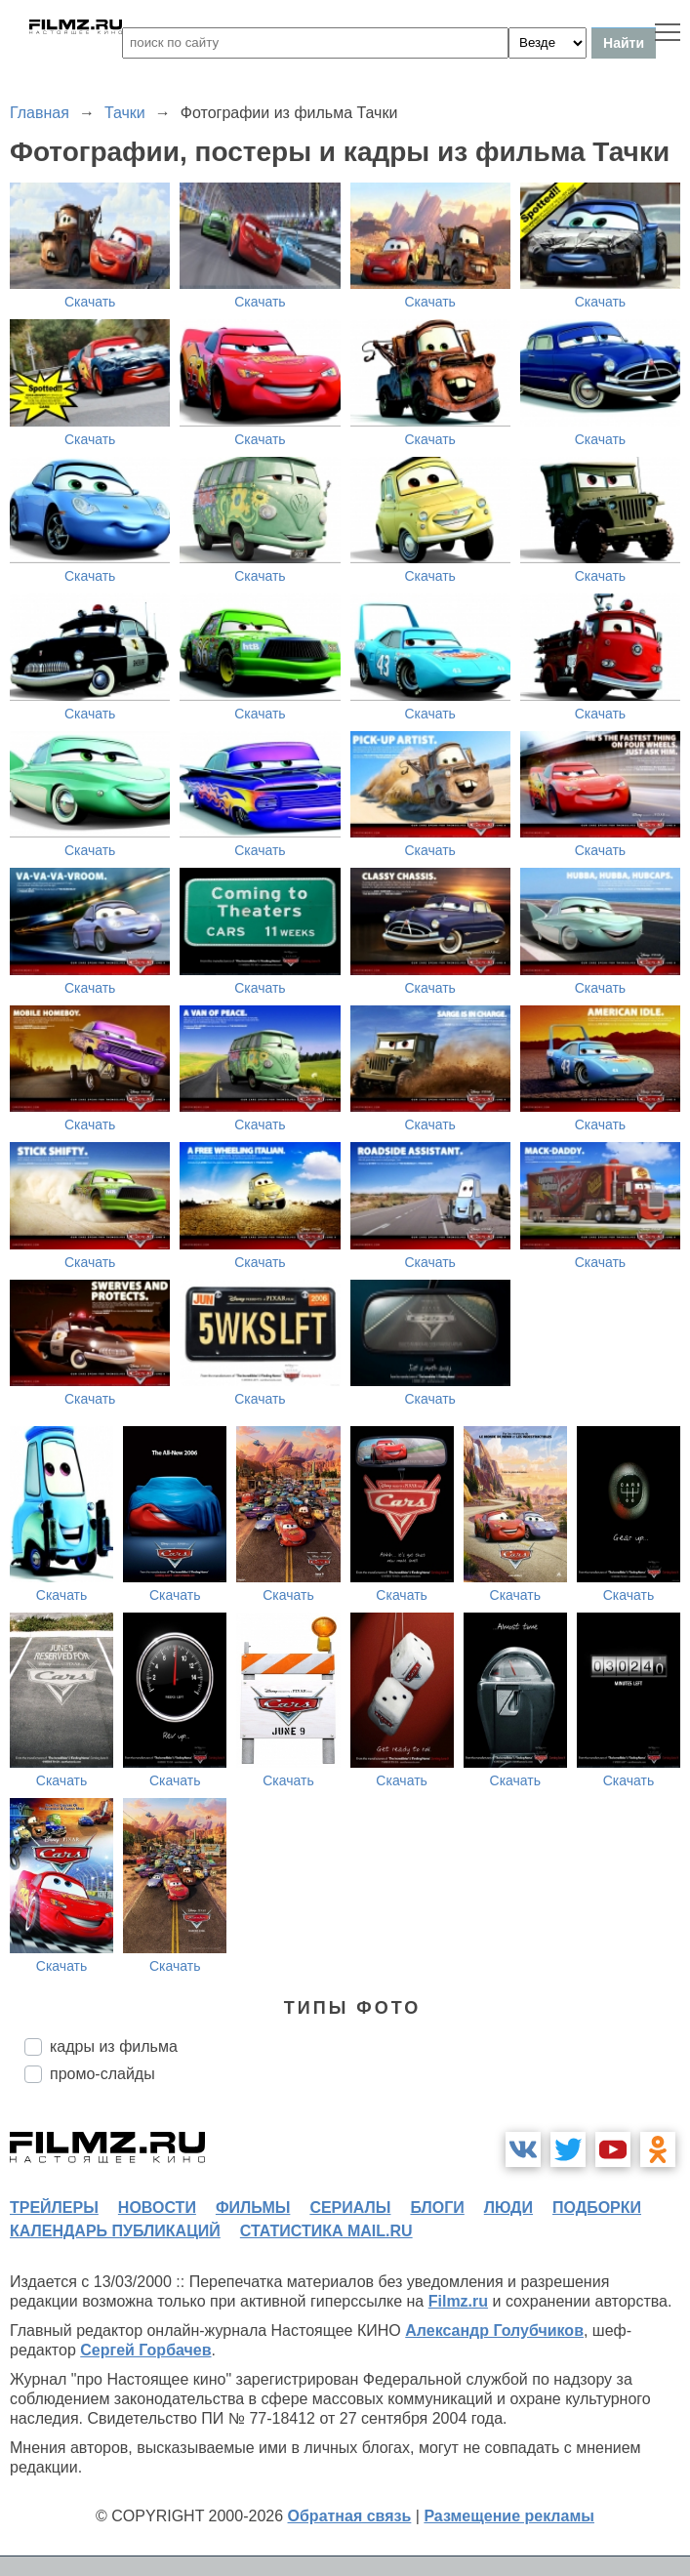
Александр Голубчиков (494, 2330)
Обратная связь (350, 2516)
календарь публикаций (115, 2231)
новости (157, 2207)
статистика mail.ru (326, 2231)
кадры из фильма (114, 2046)
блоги (437, 2207)
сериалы (349, 2207)
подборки (596, 2207)
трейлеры (54, 2207)
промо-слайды (102, 2073)
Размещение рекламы (509, 2516)
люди (508, 2207)
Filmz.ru (458, 2301)
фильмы (253, 2207)
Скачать (90, 301)
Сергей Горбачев (145, 2350)
